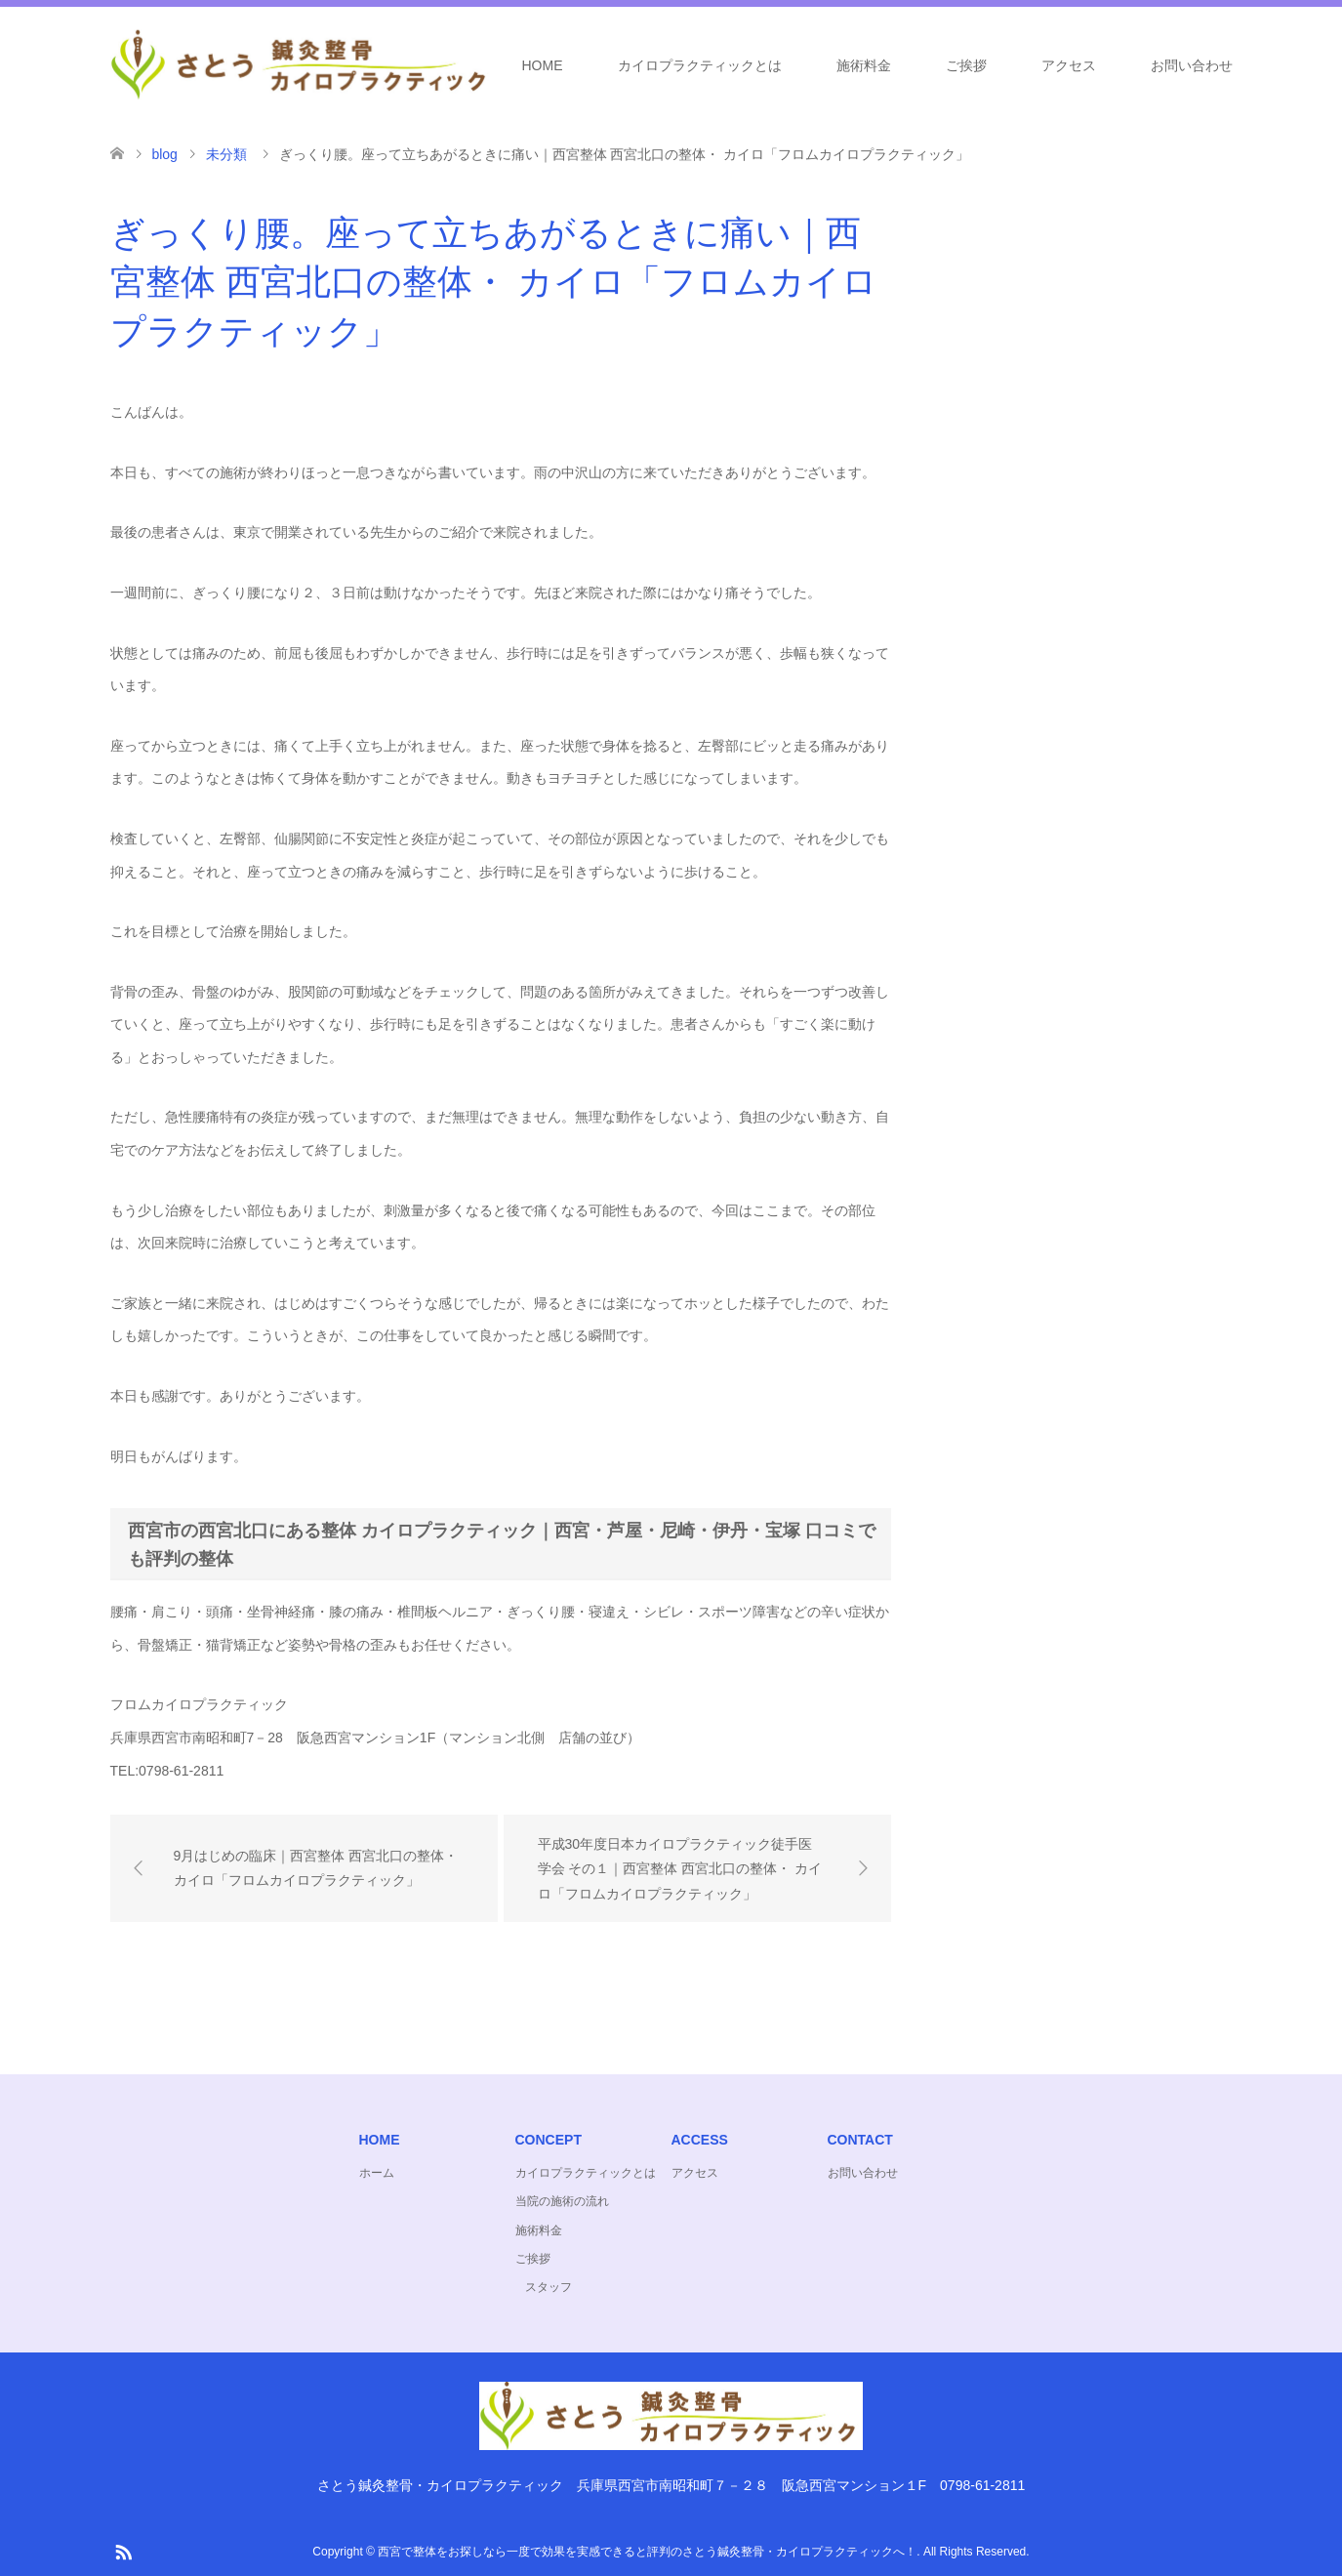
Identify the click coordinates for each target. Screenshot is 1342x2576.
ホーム (376, 2173)
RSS (123, 2550)
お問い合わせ (1192, 65)
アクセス (1068, 65)
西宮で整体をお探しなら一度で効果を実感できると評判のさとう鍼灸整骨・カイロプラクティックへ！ (647, 2551)
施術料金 (863, 65)
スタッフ (548, 2287)
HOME (542, 65)
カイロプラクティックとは (700, 65)
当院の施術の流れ (562, 2201)
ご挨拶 (966, 65)
